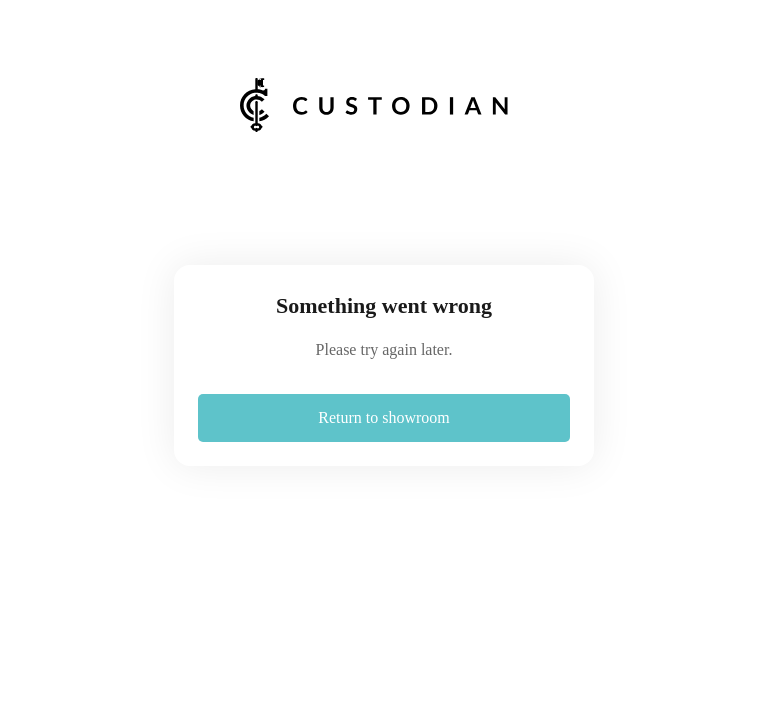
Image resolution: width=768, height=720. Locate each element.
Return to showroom (384, 417)
